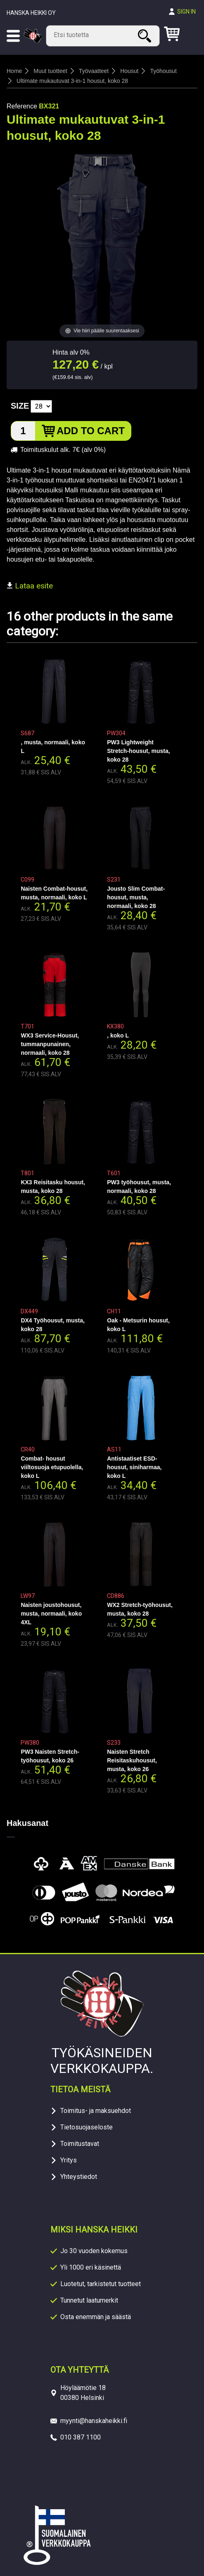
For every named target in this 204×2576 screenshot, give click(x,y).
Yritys (68, 2160)
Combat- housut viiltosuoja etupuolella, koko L (52, 1467)
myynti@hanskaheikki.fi (93, 2421)
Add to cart (91, 430)
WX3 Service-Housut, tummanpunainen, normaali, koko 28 (50, 1044)
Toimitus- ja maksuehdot (95, 2111)
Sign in (186, 11)
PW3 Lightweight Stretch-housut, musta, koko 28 (138, 751)
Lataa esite (30, 585)
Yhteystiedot (78, 2177)
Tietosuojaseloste (86, 2127)
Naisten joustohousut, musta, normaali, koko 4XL (51, 1614)
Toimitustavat (79, 2144)
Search (146, 36)
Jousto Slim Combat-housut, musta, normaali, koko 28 (136, 897)
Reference (22, 106)
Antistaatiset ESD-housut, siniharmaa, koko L (134, 1467)
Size (20, 405)
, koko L (118, 1035)
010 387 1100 (80, 2437)
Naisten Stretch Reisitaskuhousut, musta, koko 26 (132, 1760)
